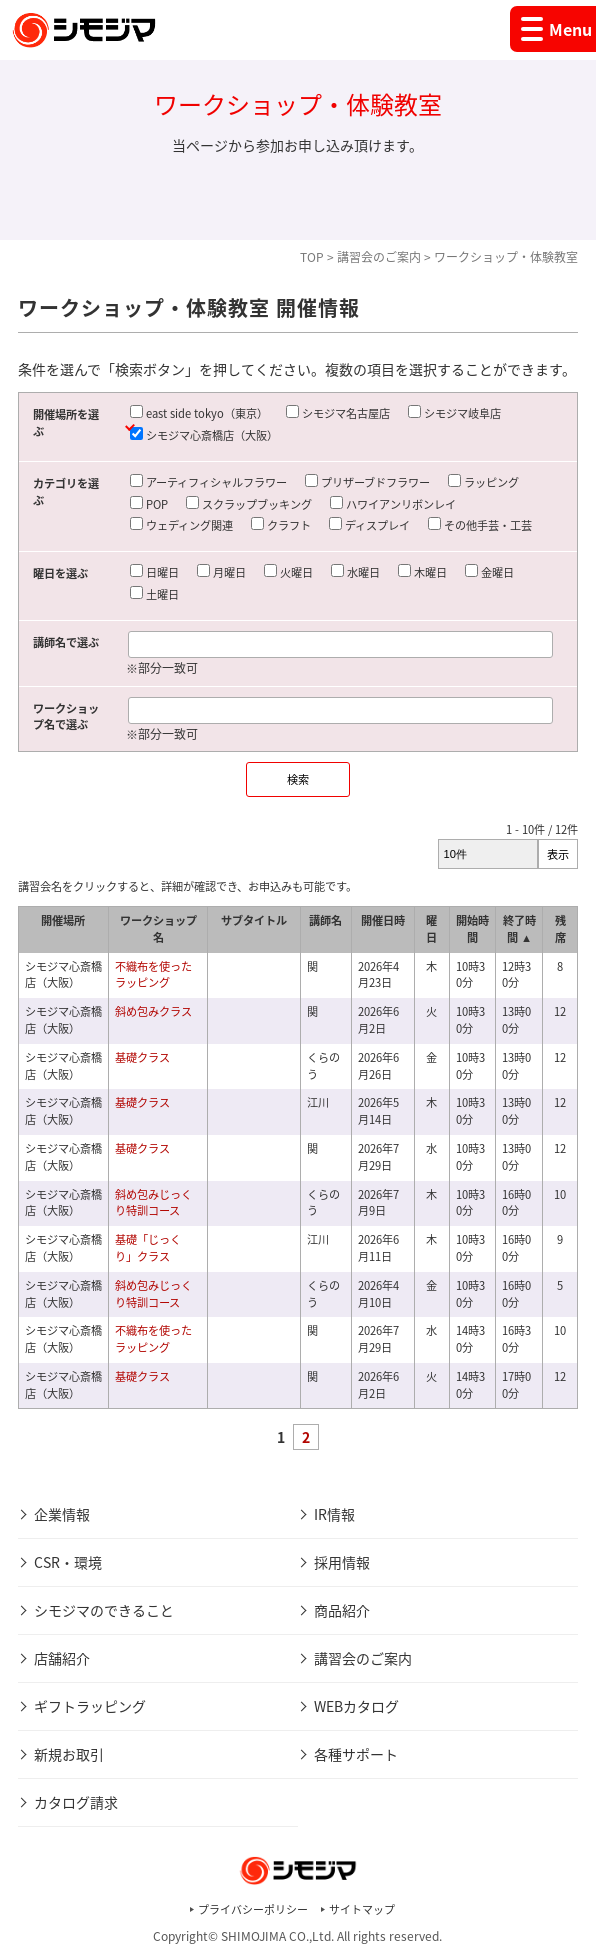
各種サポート (356, 1754)
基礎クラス (142, 1057)
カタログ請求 (76, 1802)
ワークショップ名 (158, 929)
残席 (560, 929)
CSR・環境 (68, 1562)
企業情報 (62, 1514)
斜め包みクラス (153, 1011)
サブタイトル (254, 920)
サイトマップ (362, 1909)
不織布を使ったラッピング (153, 975)
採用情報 (342, 1562)
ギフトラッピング (90, 1706)
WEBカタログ (356, 1706)
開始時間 (472, 929)
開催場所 (63, 920)
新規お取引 (69, 1754)
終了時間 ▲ (519, 929)
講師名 (325, 920)
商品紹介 (342, 1610)
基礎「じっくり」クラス (148, 1248)
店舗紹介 (62, 1658)
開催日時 (383, 920)
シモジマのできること (104, 1610)
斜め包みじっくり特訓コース (153, 1203)
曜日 (431, 929)
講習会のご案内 (379, 257)
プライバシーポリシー (253, 1909)
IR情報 (334, 1514)
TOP (312, 257)
